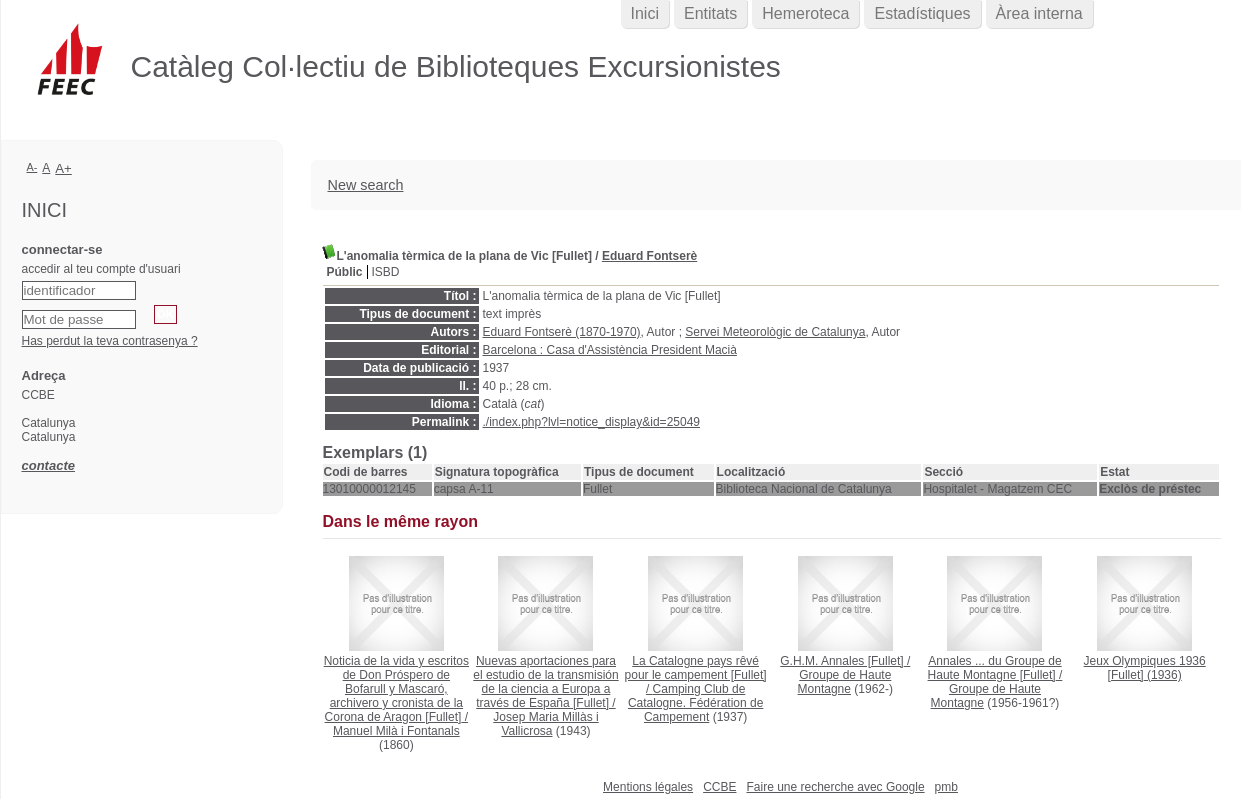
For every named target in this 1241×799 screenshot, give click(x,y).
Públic (345, 272)
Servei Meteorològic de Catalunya (775, 332)
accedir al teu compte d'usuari (101, 269)
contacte (48, 465)
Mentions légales (648, 787)
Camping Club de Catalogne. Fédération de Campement (695, 703)
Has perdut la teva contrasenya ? (110, 341)
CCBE (719, 787)
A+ (63, 168)
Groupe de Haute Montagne (845, 682)
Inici (645, 13)
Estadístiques (922, 13)
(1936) (1145, 668)
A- (32, 167)
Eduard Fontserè (649, 256)
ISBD (386, 272)
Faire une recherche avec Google (835, 787)
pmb (946, 787)
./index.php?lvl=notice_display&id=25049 (592, 422)
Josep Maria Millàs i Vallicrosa (545, 724)
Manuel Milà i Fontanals (396, 731)
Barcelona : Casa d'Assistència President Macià (610, 350)
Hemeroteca (805, 13)
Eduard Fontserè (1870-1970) (562, 332)
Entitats (710, 13)
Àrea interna (1039, 13)
